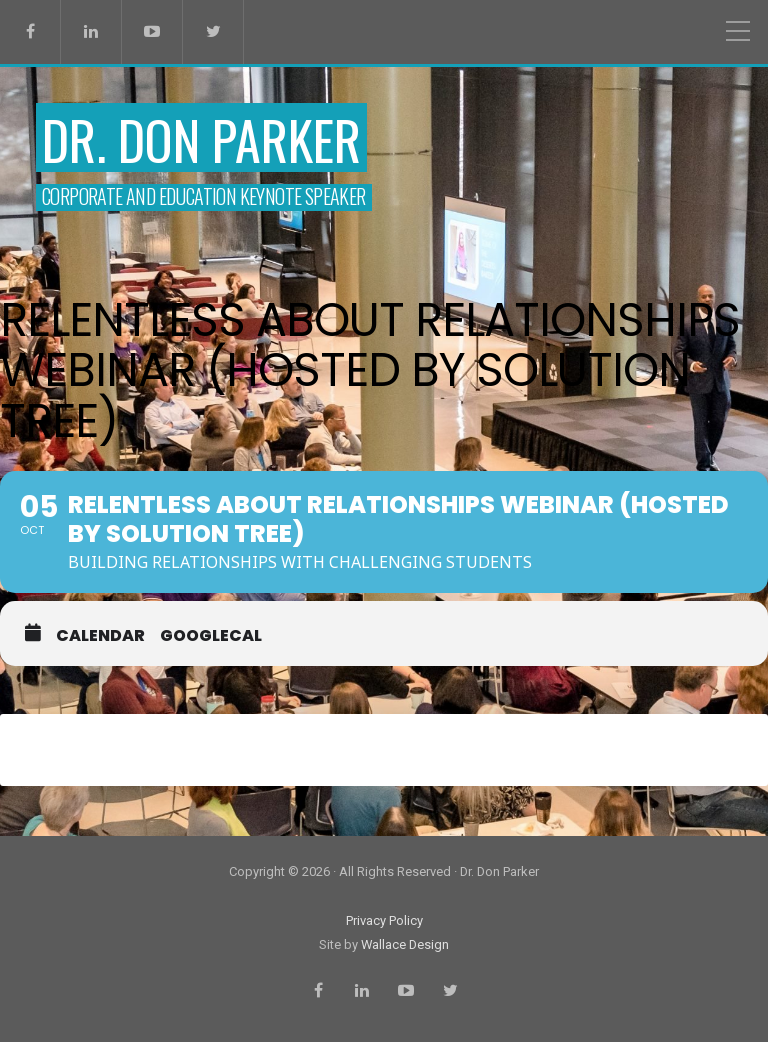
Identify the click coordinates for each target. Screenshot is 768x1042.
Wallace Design (405, 944)
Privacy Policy (384, 920)
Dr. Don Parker (201, 139)
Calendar (100, 636)
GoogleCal (211, 636)
